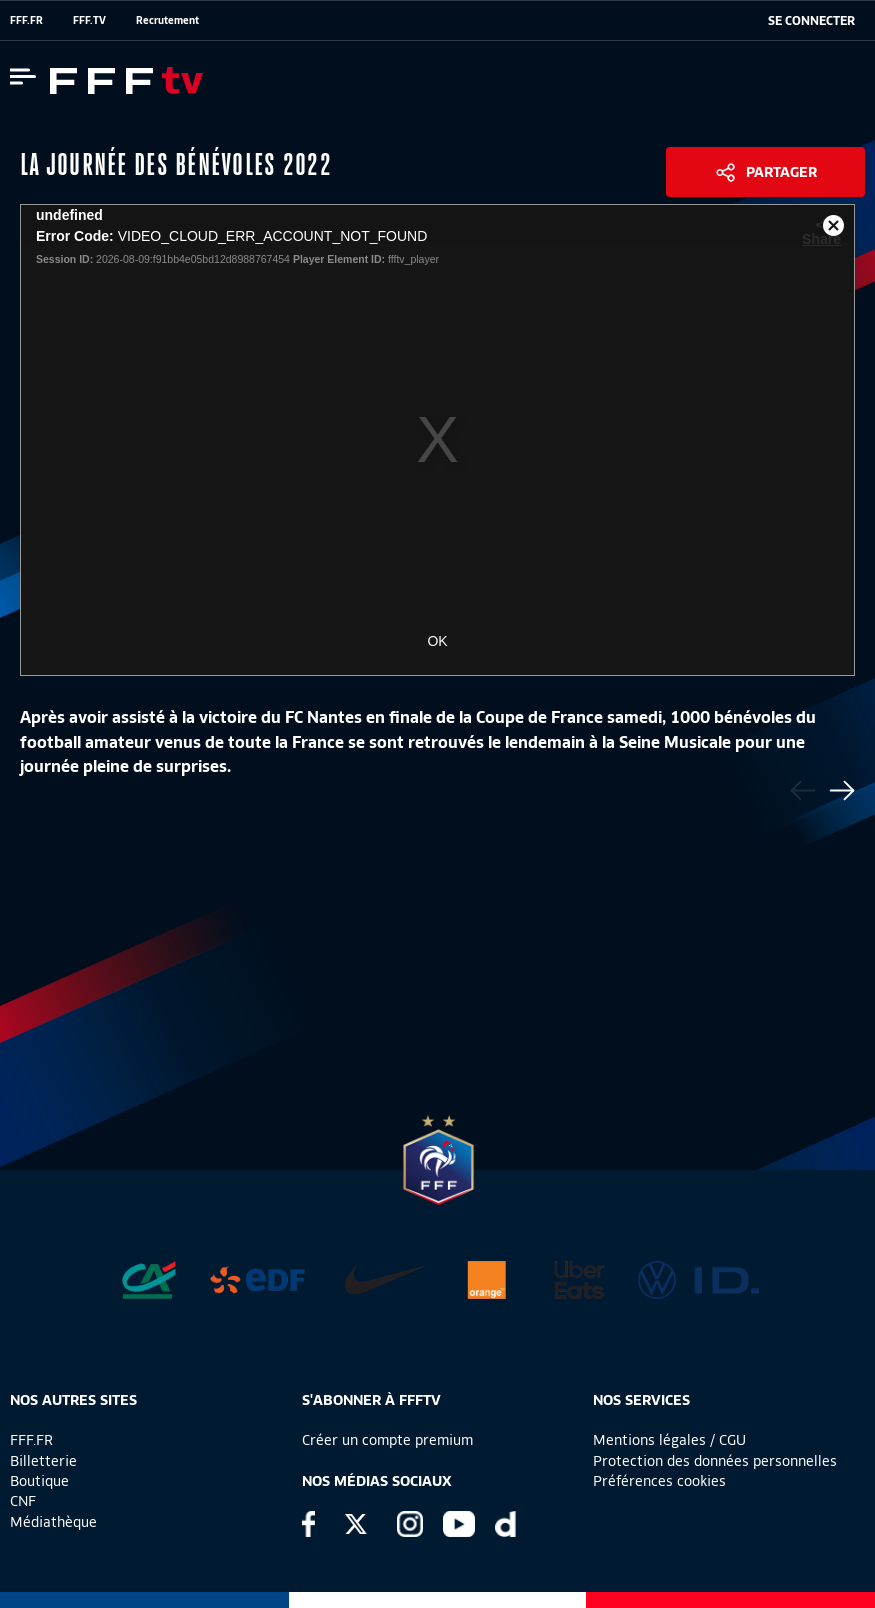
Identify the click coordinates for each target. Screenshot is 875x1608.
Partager (781, 172)
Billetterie (43, 1461)
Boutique (39, 1481)
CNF (23, 1501)
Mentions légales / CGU (669, 1440)
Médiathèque (53, 1522)
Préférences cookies (659, 1481)
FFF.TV (89, 20)
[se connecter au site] (811, 21)
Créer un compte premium (387, 1440)
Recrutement (167, 20)
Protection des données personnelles (715, 1461)
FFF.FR (26, 20)
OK (437, 641)
